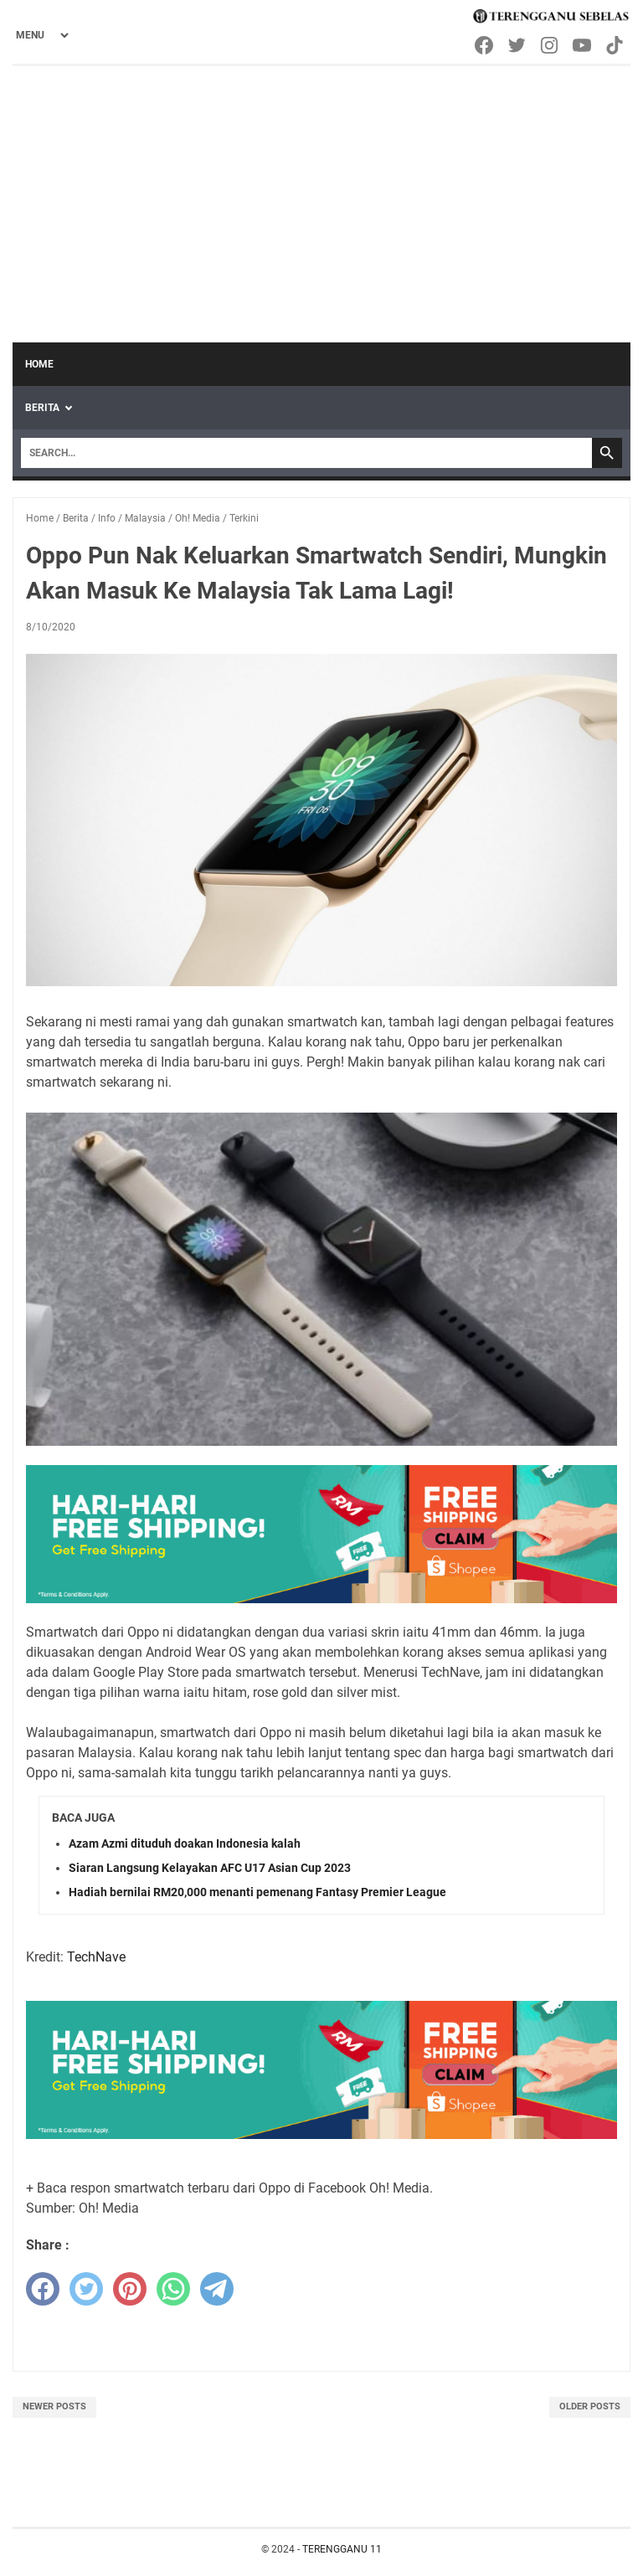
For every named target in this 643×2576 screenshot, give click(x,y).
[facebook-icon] (485, 45)
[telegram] (217, 2289)
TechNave (96, 1957)
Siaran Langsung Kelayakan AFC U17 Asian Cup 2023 (210, 1867)
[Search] (306, 453)
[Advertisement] (321, 192)
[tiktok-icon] (615, 45)
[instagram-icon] (550, 45)
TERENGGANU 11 (342, 2549)
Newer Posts (54, 2406)
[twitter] (86, 2289)
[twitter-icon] (517, 45)
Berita (42, 408)
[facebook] (42, 2289)
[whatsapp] (173, 2289)
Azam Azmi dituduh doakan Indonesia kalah (185, 1843)
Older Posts (589, 2406)
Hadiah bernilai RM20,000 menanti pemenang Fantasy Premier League (257, 1892)
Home (39, 364)
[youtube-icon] (583, 45)
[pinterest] (130, 2289)
